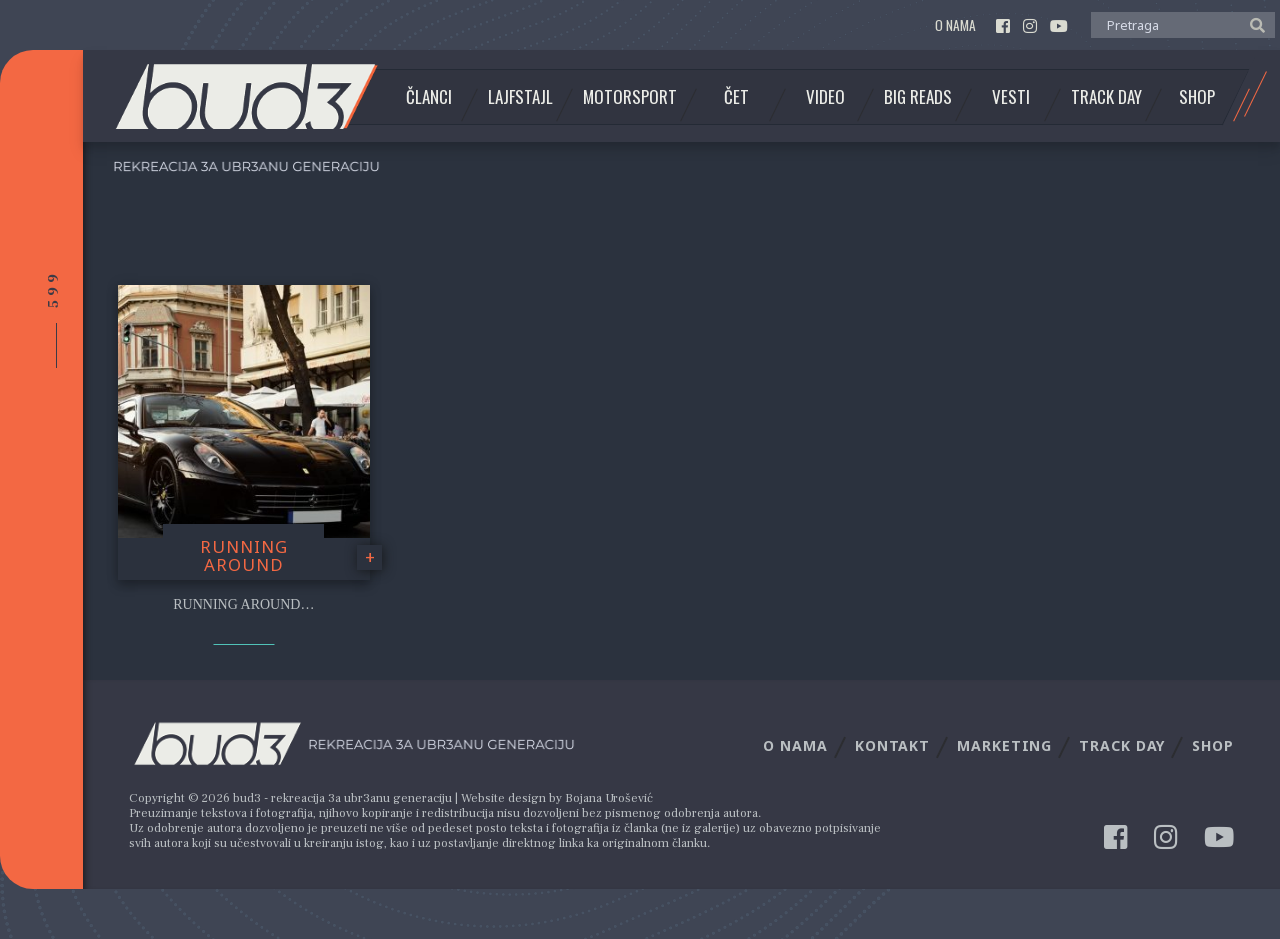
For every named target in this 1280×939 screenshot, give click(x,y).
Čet (736, 97)
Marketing (1004, 745)
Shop (1197, 97)
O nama (955, 25)
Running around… (243, 604)
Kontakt (892, 745)
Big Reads (918, 97)
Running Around (244, 556)
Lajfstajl (520, 97)
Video (825, 97)
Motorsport (630, 97)
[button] (1252, 24)
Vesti (1011, 97)
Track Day (1106, 97)
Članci (429, 97)
